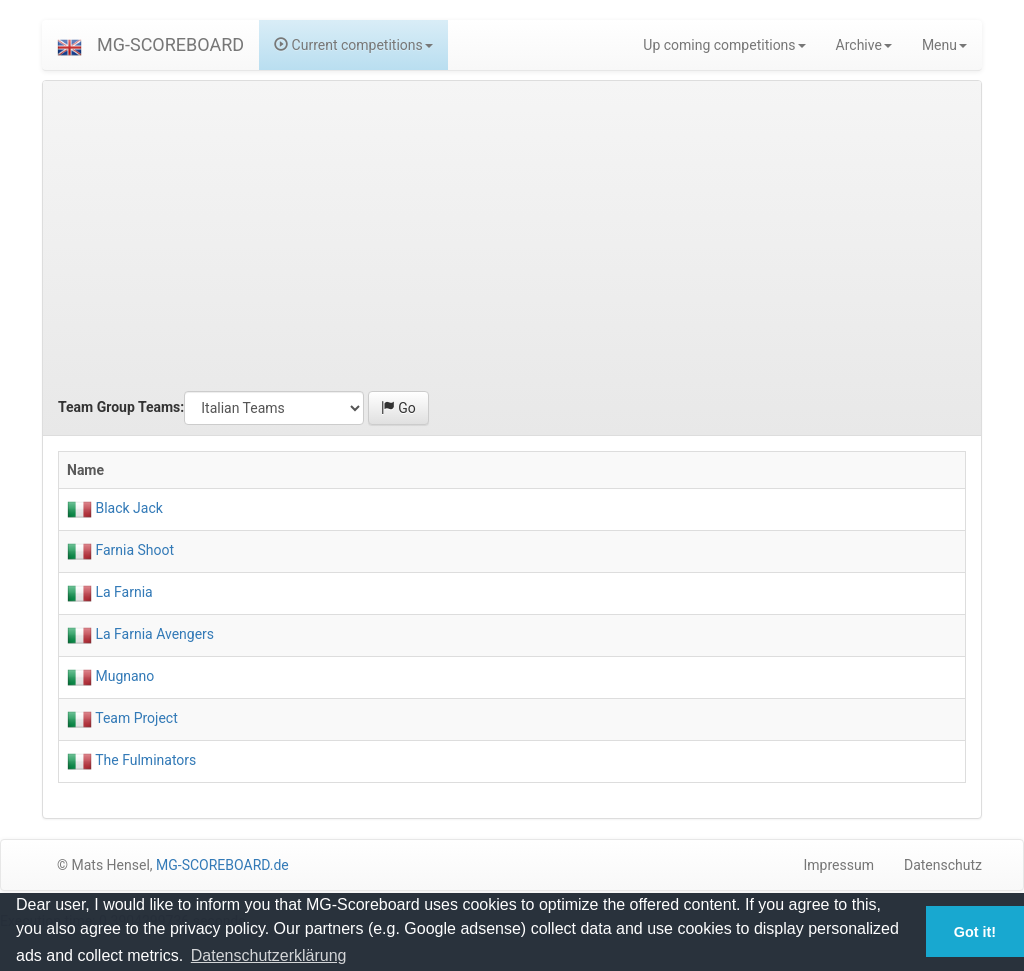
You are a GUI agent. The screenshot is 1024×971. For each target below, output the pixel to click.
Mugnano (123, 676)
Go (398, 408)
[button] (69, 45)
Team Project (135, 718)
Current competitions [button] (353, 45)
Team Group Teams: (121, 407)
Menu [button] (944, 45)
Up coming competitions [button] (724, 45)
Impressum (839, 865)
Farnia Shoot (133, 550)
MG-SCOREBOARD (170, 44)
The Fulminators (144, 760)
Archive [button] (864, 45)
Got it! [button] (975, 932)
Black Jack (127, 508)
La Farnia (122, 592)
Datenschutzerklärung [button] (269, 955)
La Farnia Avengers (153, 634)
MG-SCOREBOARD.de (222, 865)
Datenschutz (943, 865)
